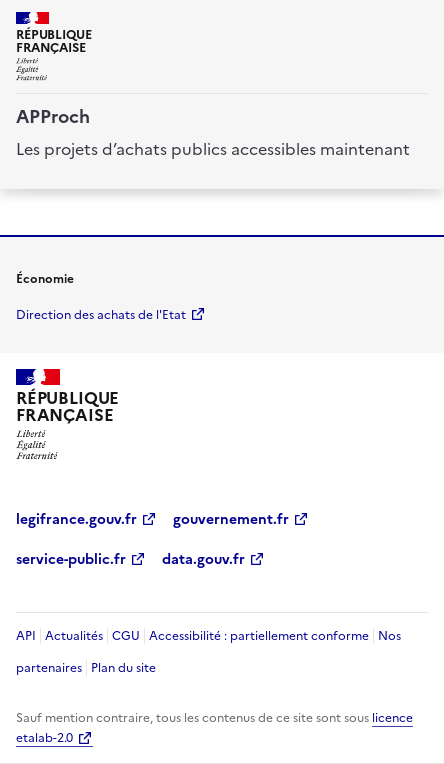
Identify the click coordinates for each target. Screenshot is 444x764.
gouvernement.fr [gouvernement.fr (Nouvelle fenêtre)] (231, 519)
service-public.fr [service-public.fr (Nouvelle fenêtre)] (71, 559)
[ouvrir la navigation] (416, 24)
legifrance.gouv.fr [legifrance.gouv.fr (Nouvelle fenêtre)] (76, 519)
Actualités (74, 636)
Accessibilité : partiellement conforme (259, 636)
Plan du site (123, 668)
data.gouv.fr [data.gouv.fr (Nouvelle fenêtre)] (203, 559)
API (26, 636)
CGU (126, 636)
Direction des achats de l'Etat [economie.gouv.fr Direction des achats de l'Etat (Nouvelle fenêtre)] (101, 315)
